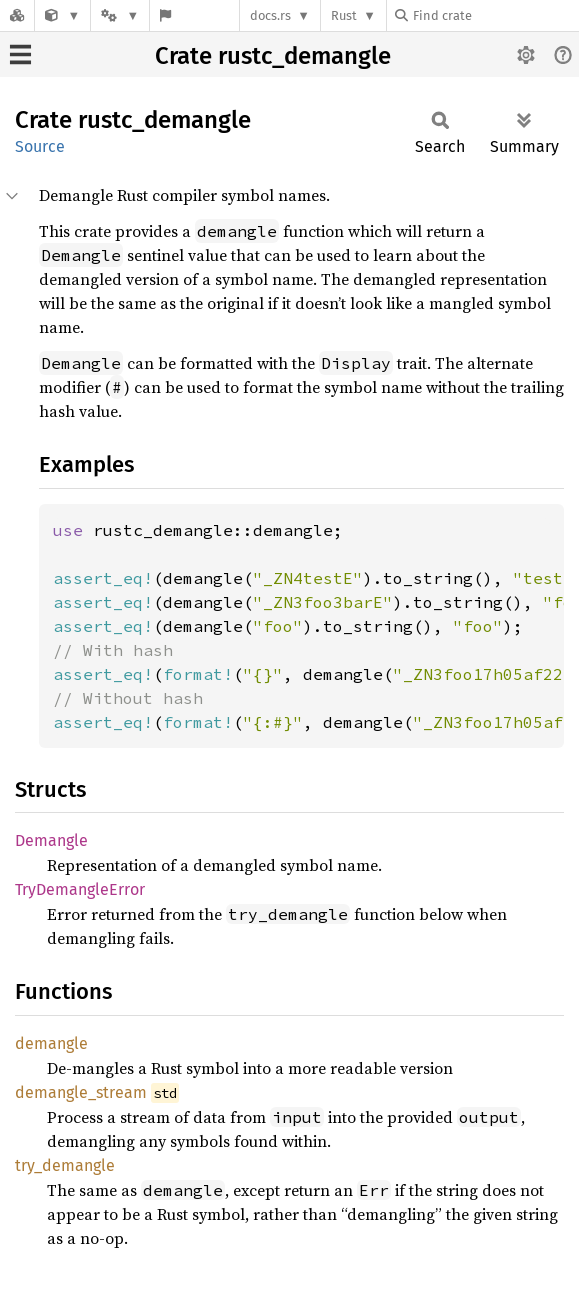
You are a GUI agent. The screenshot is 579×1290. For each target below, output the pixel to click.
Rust (344, 15)
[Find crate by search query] (495, 15)
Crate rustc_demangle (273, 56)
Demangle (51, 840)
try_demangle (65, 1165)
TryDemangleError (80, 889)
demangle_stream (81, 1092)
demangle (51, 1043)
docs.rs (270, 15)
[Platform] (120, 15)
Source (40, 146)
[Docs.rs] (17, 15)
